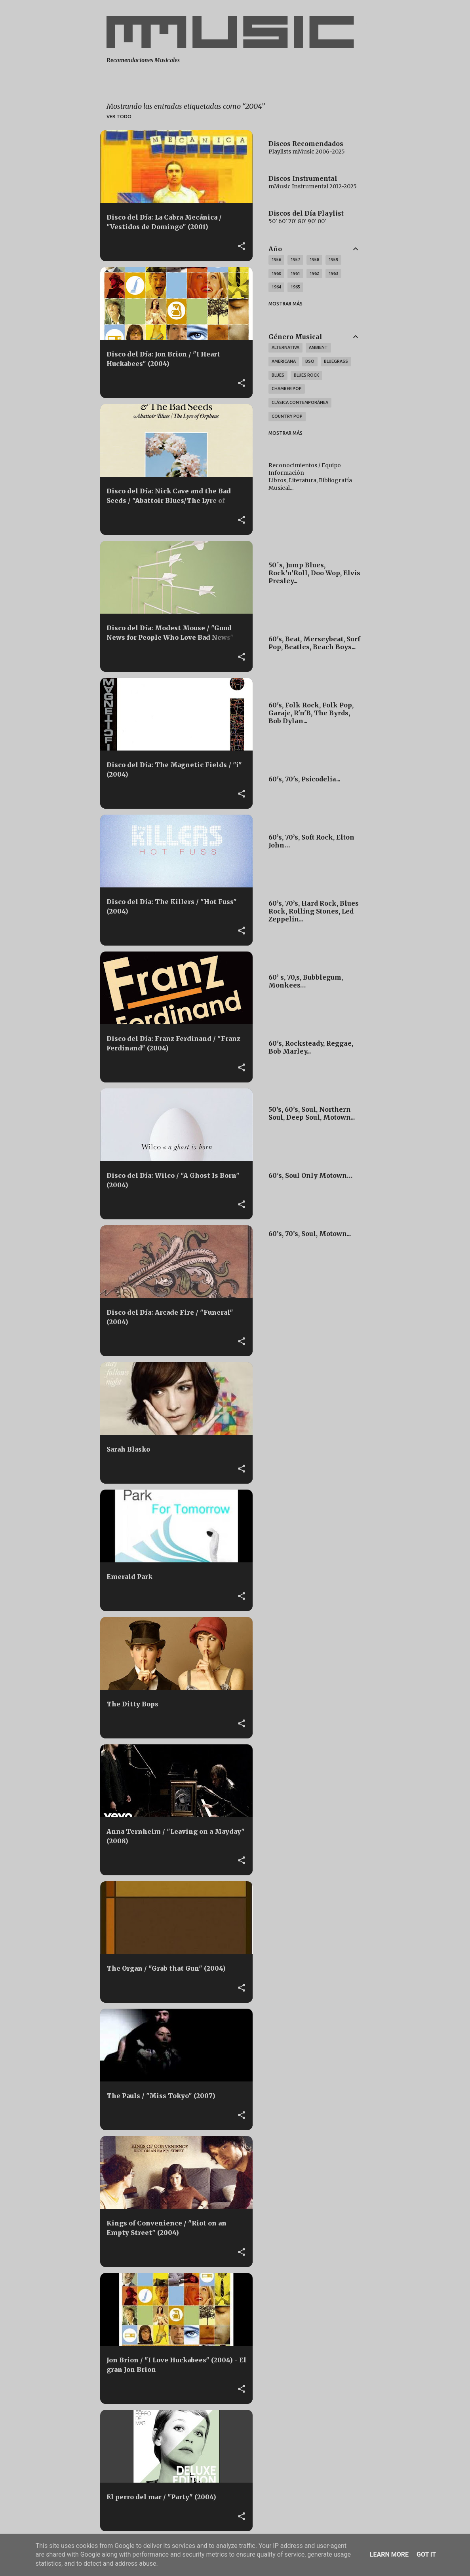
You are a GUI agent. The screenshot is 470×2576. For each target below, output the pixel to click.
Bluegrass (336, 361)
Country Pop (287, 416)
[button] (241, 246)
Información (286, 472)
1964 (276, 286)
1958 (314, 259)
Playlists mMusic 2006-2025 (306, 151)
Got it (426, 2554)
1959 (333, 259)
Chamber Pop (287, 388)
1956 (276, 259)
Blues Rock (306, 375)
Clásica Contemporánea (300, 402)
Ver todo (119, 116)
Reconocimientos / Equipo (304, 465)
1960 (276, 273)
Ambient (318, 347)
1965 (295, 286)
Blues (278, 375)
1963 (333, 273)
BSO (309, 361)
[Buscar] (365, 25)
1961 (295, 273)
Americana (284, 361)
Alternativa (285, 347)
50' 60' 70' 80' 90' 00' (297, 221)
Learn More (389, 2554)
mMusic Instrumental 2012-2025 (312, 186)
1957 (295, 259)
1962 (314, 273)
